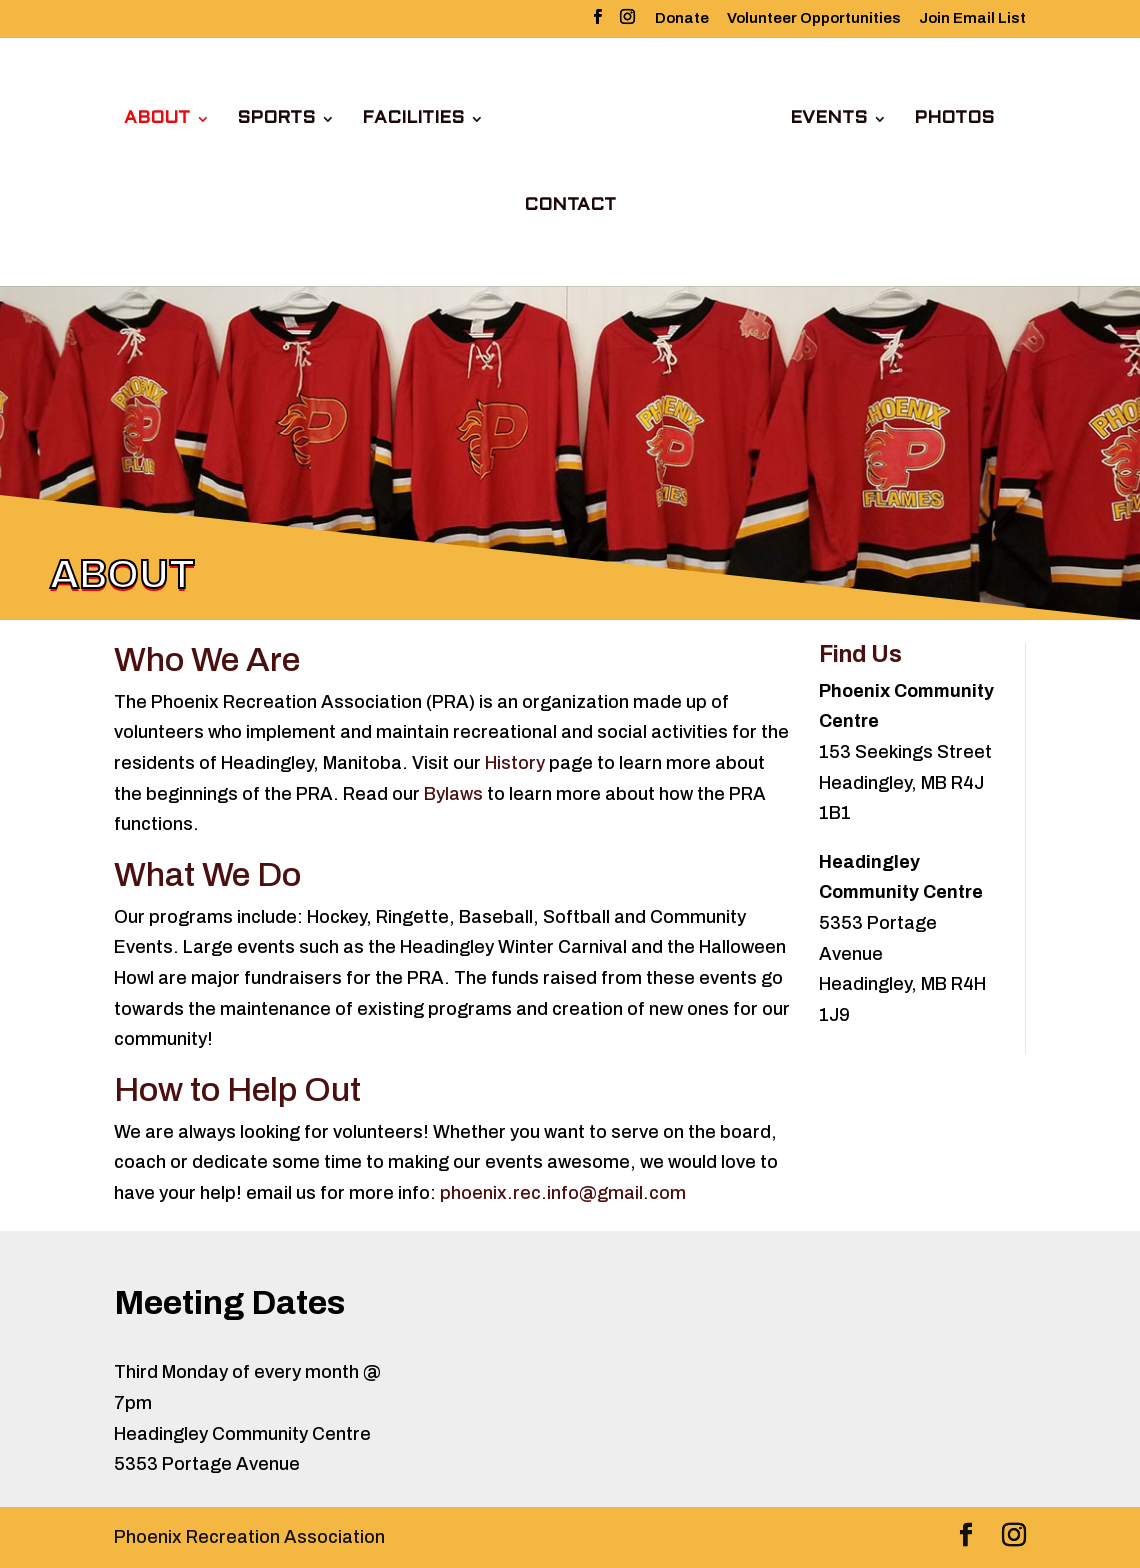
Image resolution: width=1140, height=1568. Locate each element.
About (157, 119)
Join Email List (972, 18)
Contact (570, 206)
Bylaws (453, 794)
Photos (954, 119)
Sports (276, 119)
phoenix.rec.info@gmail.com (563, 1193)
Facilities (413, 119)
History (515, 763)
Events (828, 119)
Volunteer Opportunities (814, 18)
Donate (682, 18)
